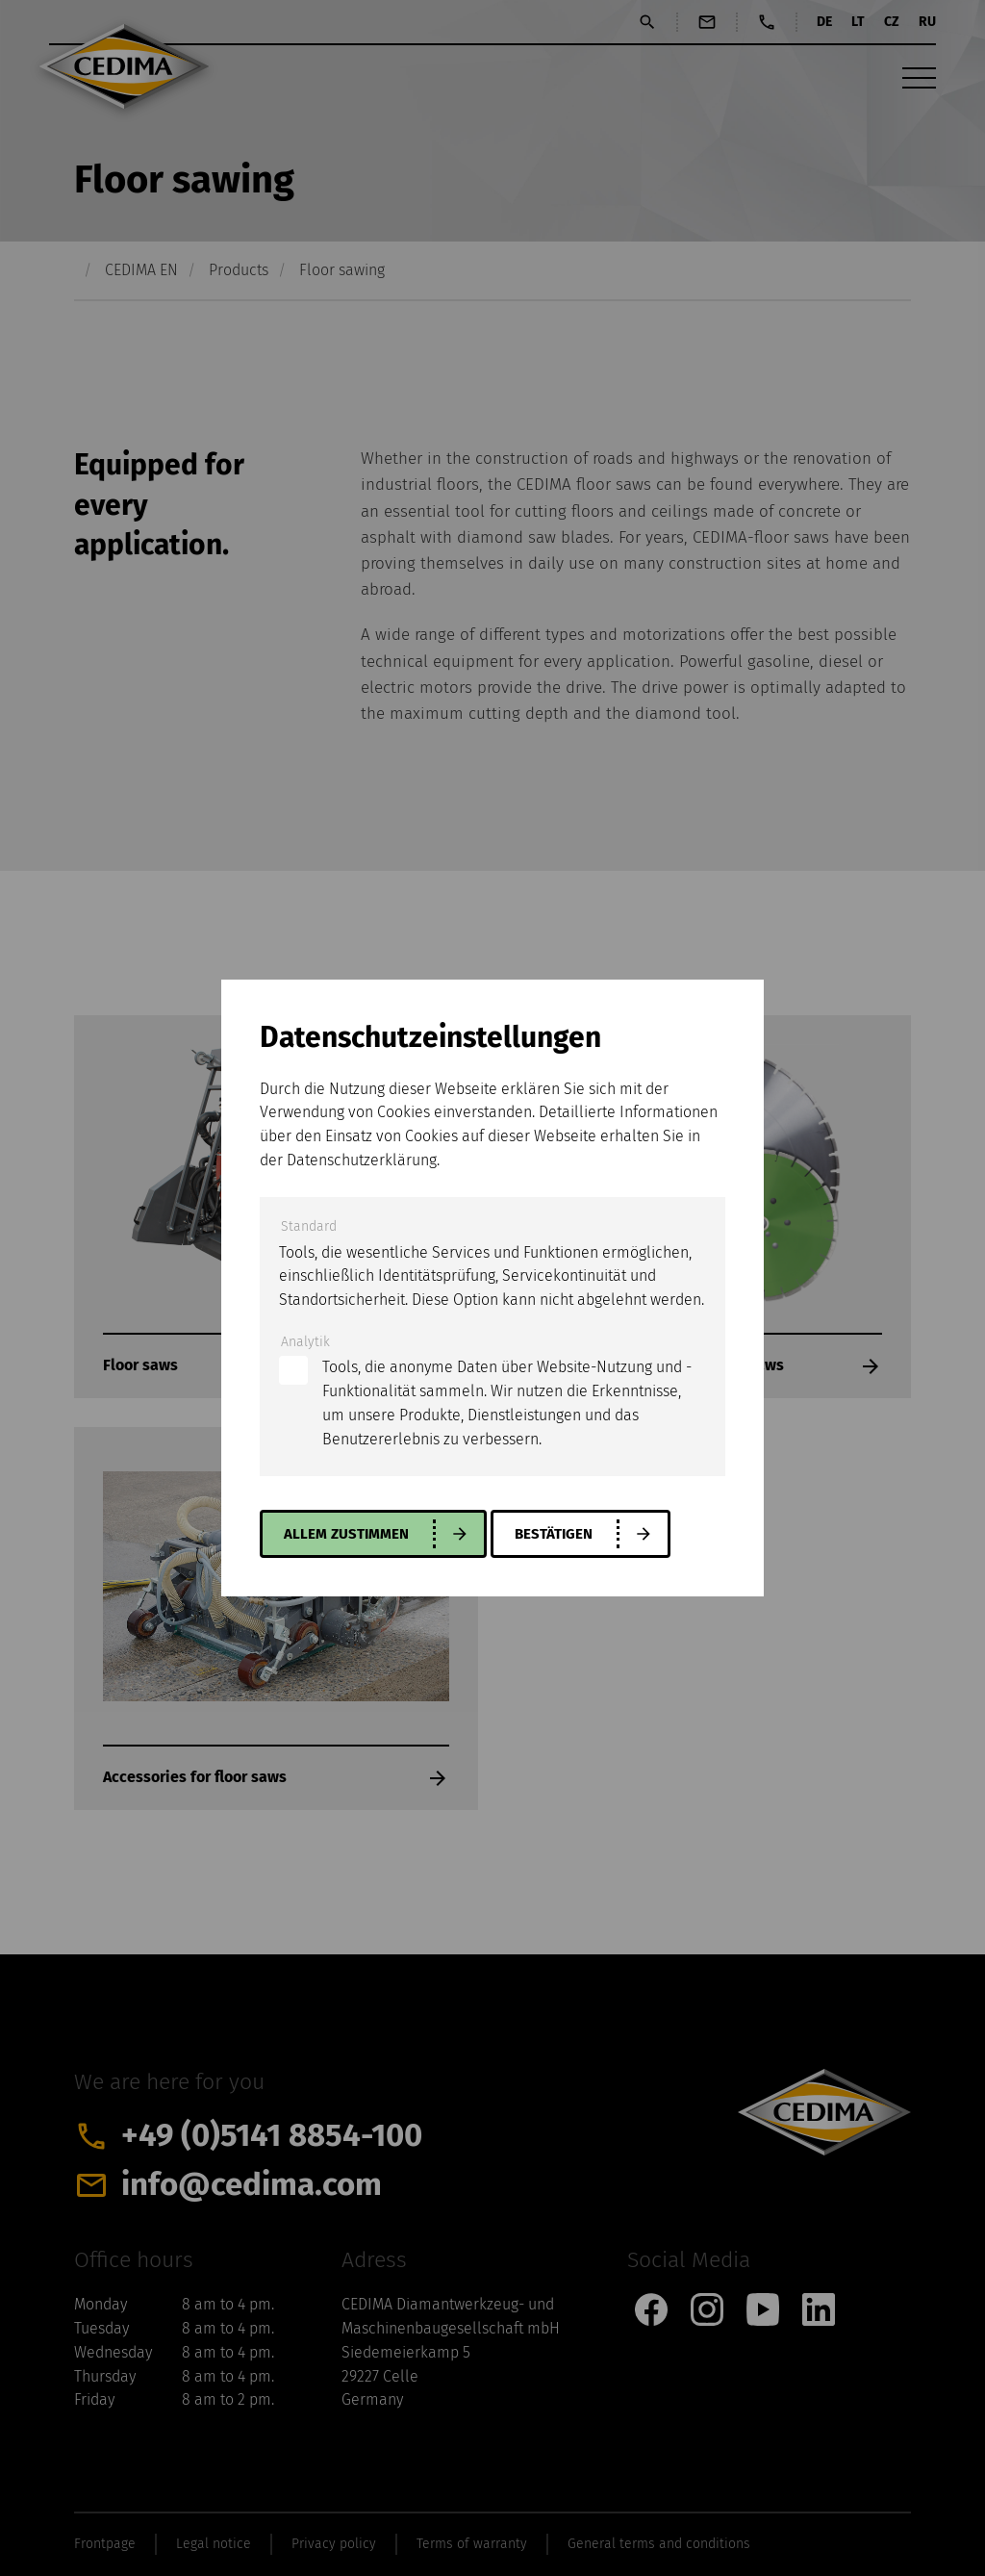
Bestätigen (562, 1534)
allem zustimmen (350, 1534)
